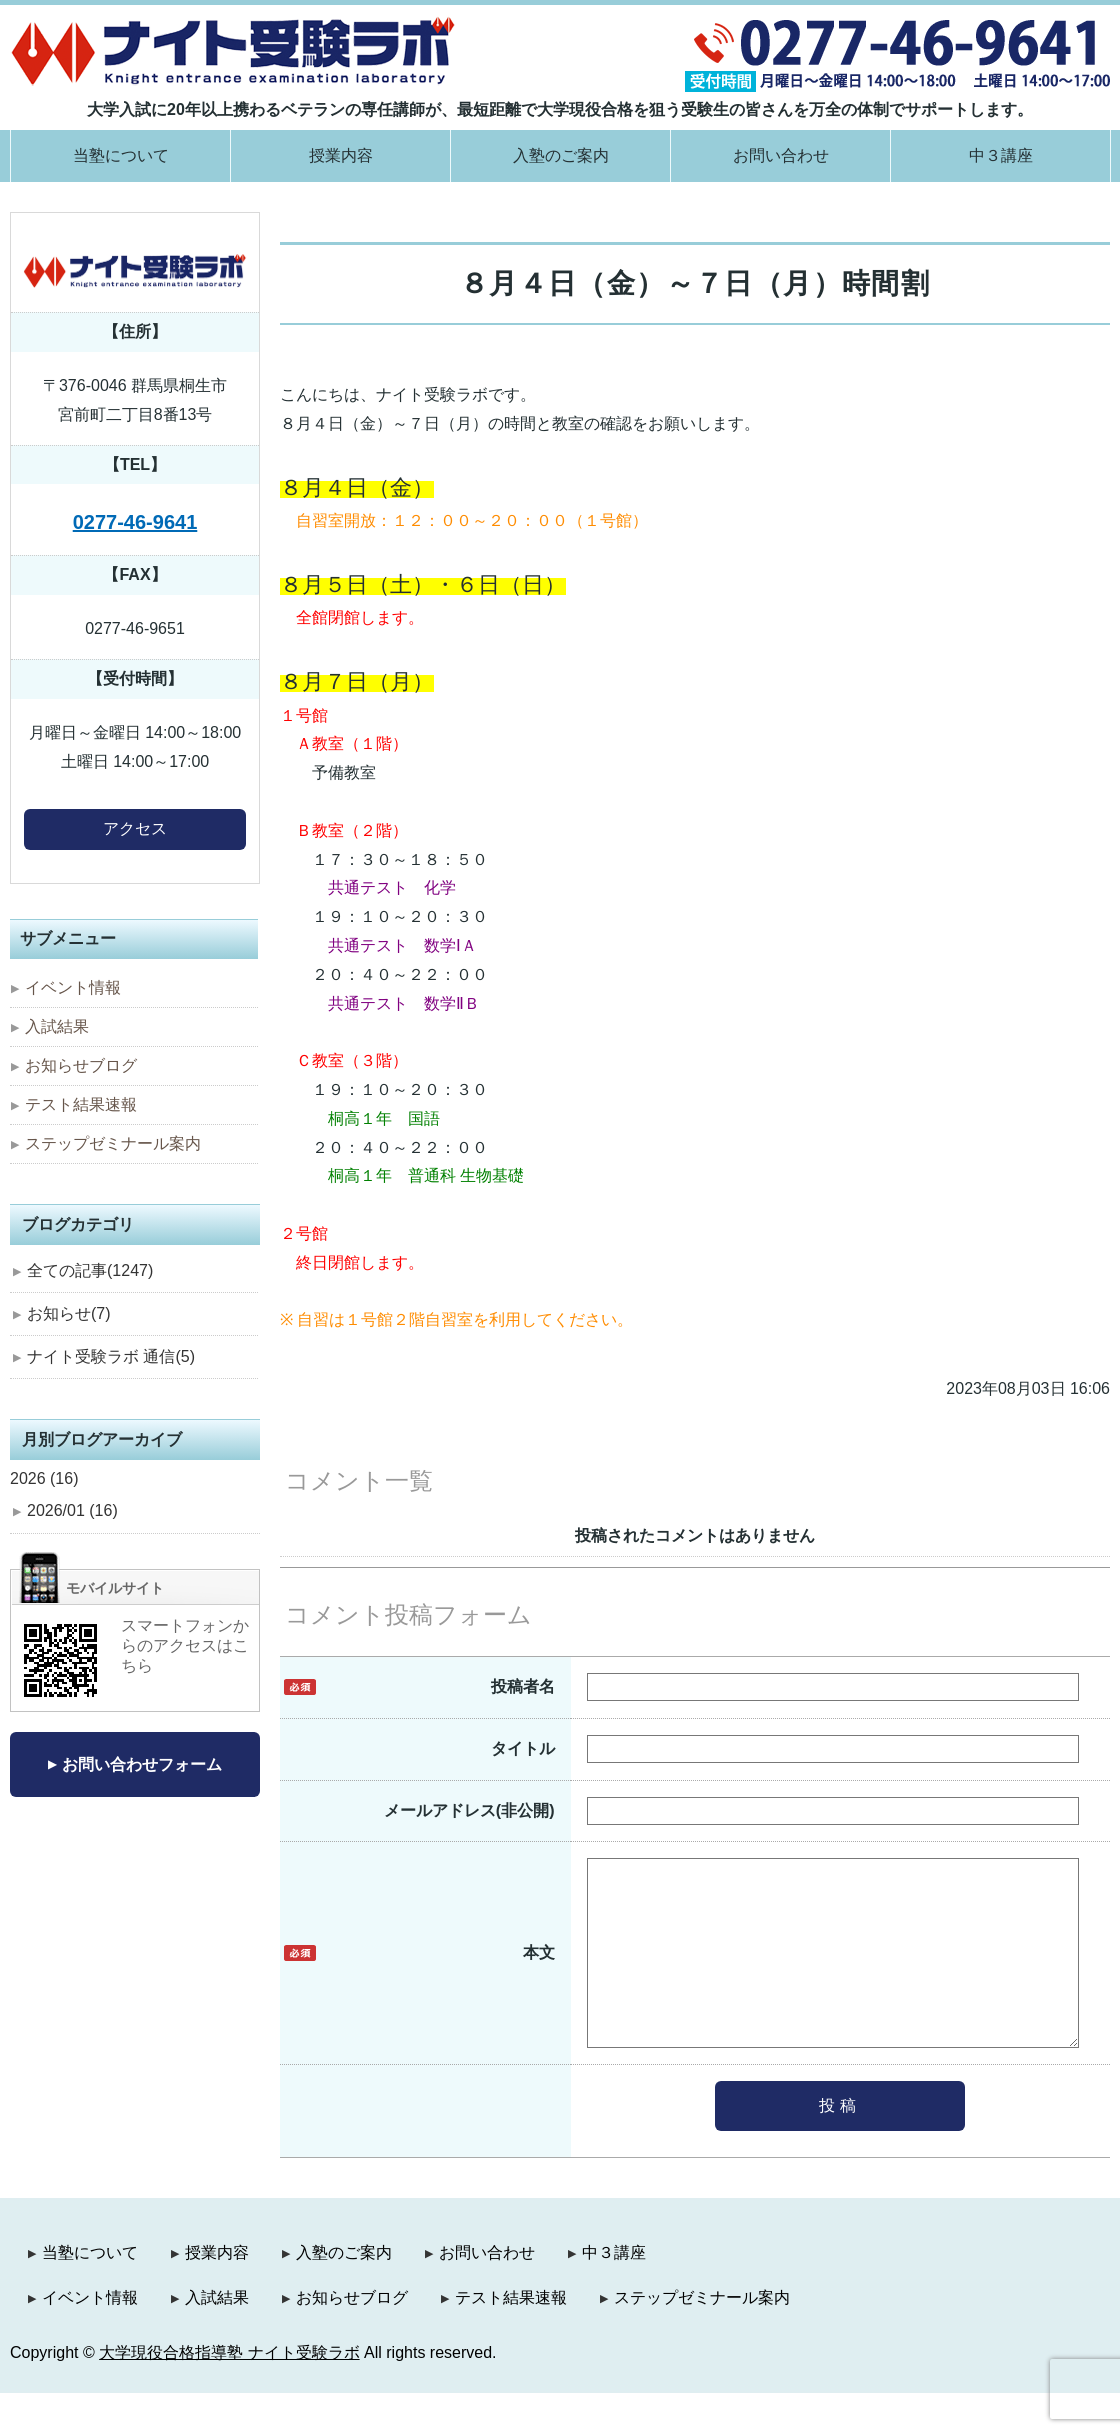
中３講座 (1001, 155)
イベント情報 (73, 987)
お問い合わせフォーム (142, 1764)
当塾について (121, 155)
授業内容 (341, 155)
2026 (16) (44, 1478)
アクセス (135, 828)
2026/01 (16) (72, 1510)
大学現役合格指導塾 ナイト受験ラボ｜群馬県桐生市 (233, 50)
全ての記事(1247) (90, 1270)
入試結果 (57, 1026)
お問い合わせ (781, 155)
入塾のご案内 (561, 155)
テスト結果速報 (81, 1104)
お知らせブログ (81, 1065)
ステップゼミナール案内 (113, 1143)
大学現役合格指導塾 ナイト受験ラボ (229, 2392)
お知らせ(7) (69, 1313)
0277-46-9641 (135, 522)
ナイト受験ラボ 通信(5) (111, 1356)
